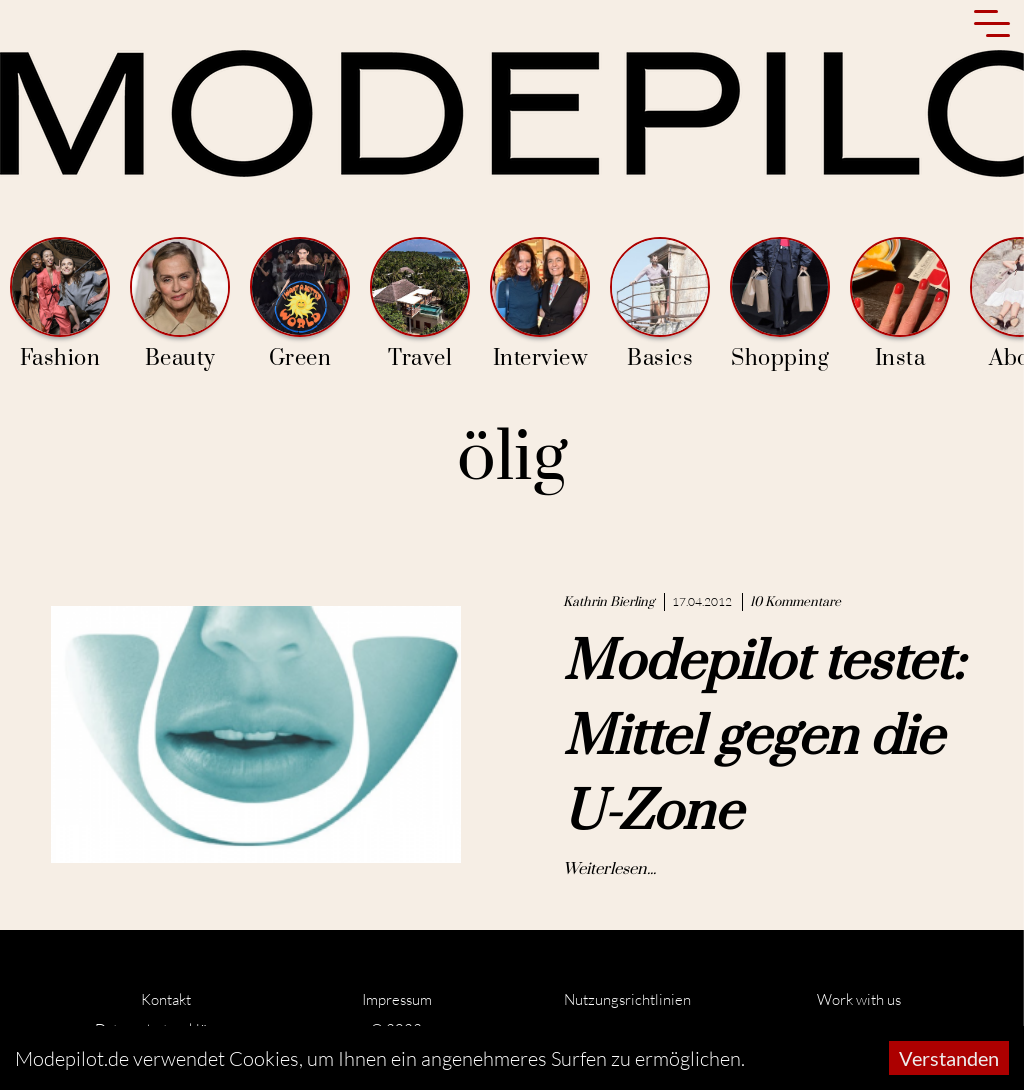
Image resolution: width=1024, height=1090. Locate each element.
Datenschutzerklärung (166, 1029)
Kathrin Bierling (608, 602)
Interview (540, 304)
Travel (420, 304)
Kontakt (166, 999)
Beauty (180, 304)
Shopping (780, 304)
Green (300, 304)
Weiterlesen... (609, 869)
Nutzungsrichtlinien (627, 999)
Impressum (397, 999)
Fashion (60, 304)
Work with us (859, 999)
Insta (900, 304)
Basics (660, 304)
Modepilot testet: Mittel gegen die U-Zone (763, 738)
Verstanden (949, 1058)
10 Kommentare (795, 602)
